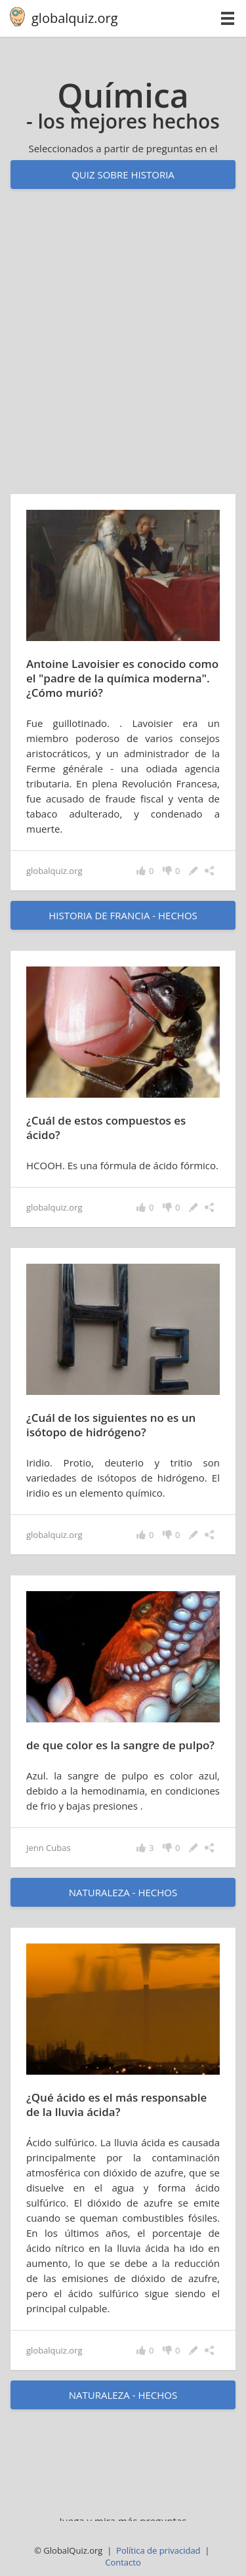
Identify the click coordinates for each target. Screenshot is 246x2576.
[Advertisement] (123, 354)
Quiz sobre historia (123, 174)
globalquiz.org (74, 18)
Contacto (123, 2562)
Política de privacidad (158, 2550)
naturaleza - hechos (123, 1892)
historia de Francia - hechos (123, 915)
